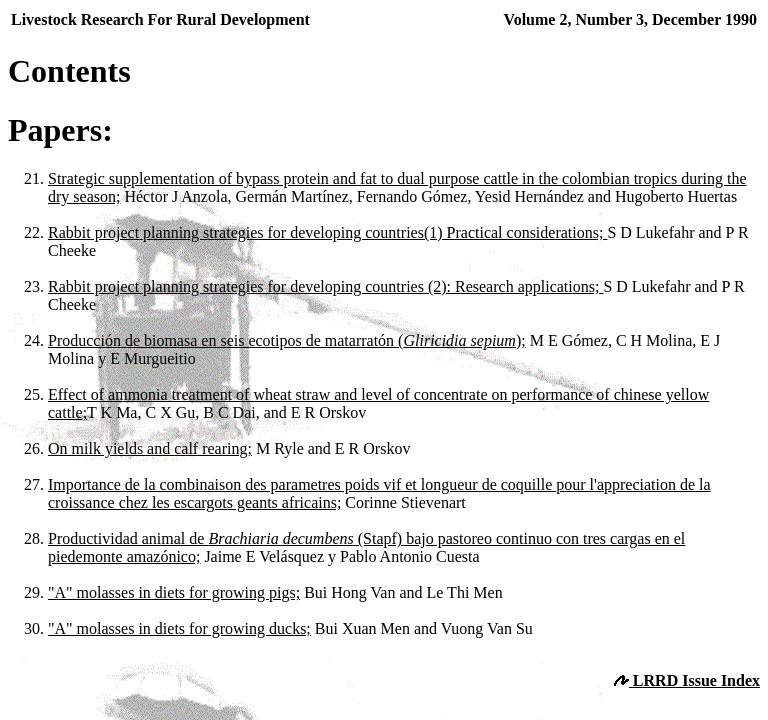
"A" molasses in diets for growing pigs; (174, 592)
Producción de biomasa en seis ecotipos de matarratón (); (287, 340)
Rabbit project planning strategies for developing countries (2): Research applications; (325, 286)
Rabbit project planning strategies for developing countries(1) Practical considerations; (327, 232)
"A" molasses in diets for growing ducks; (179, 628)
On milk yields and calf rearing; (150, 448)
